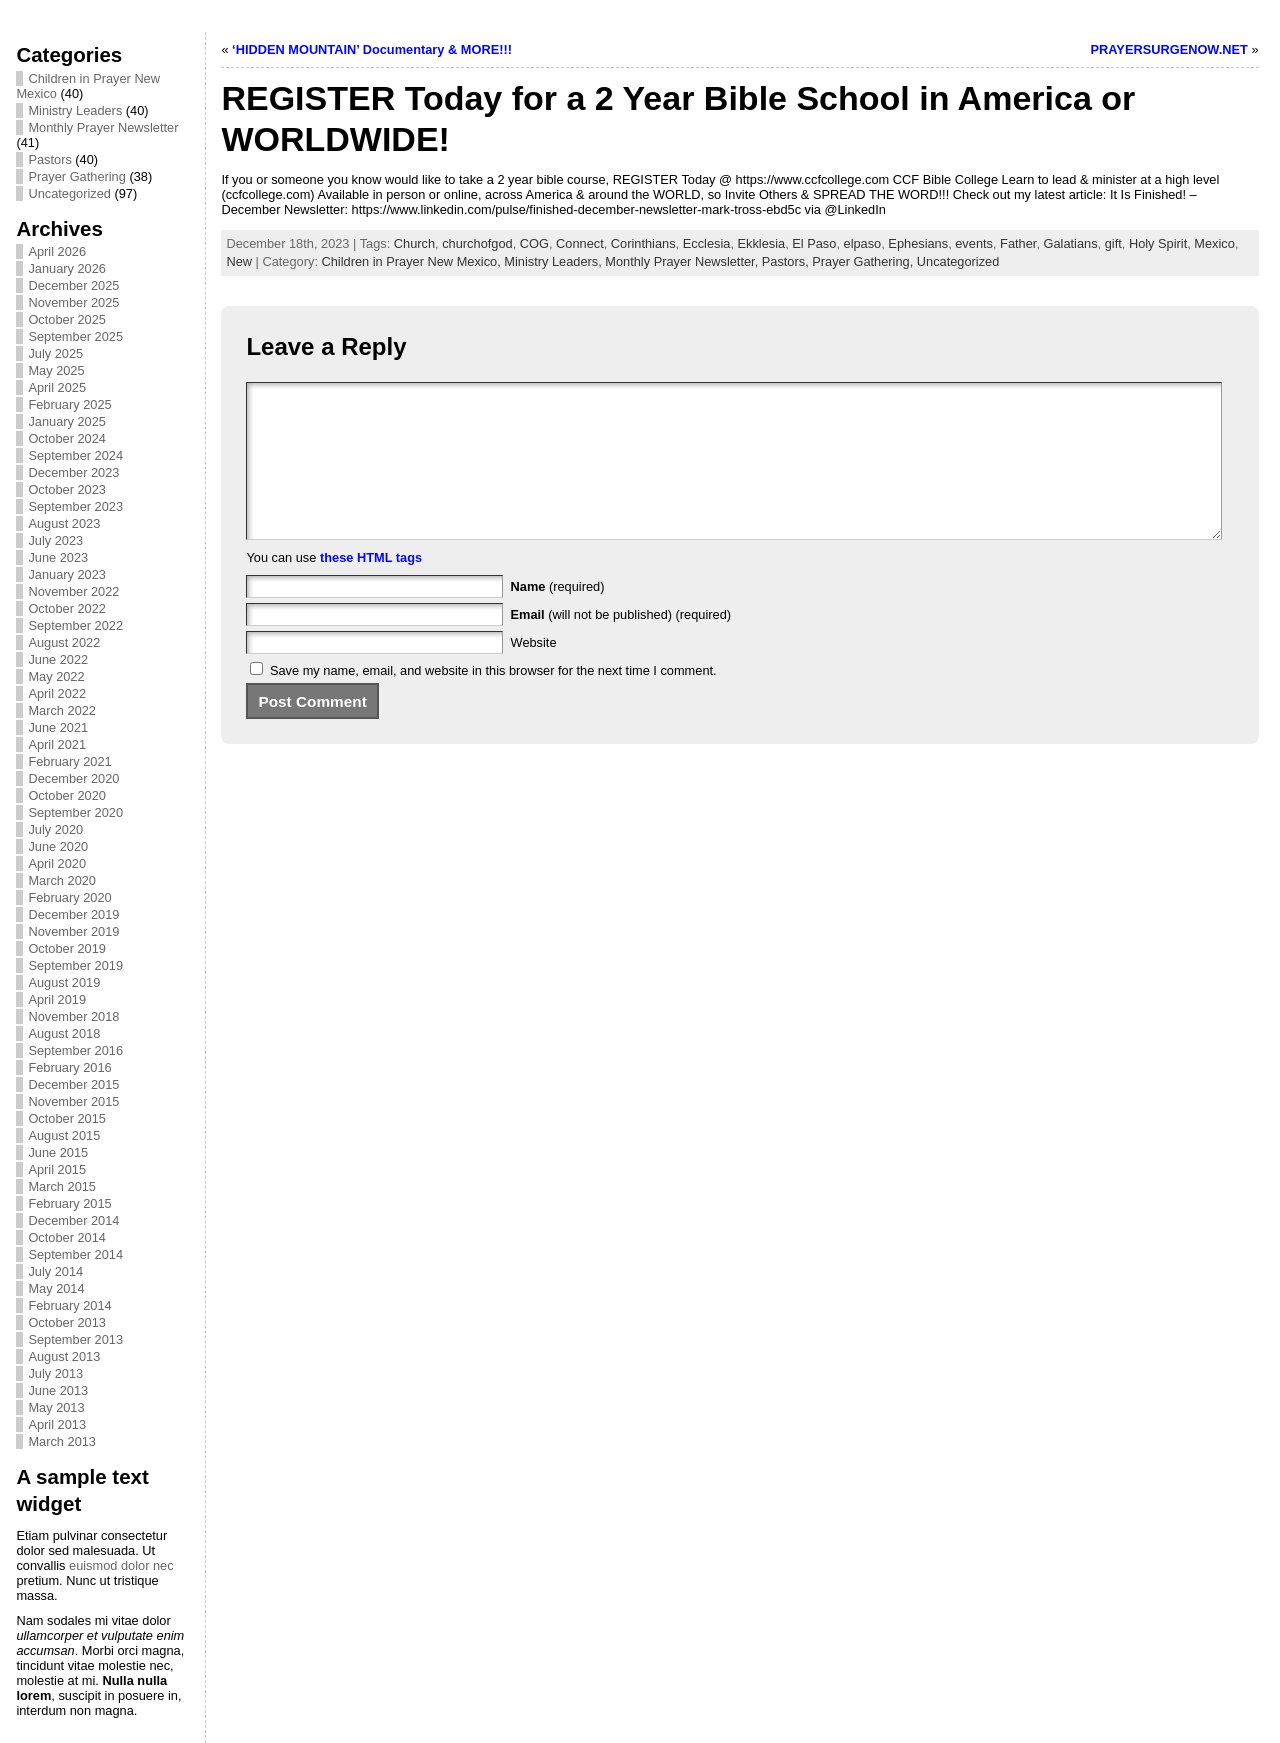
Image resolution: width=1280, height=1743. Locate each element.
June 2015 (58, 1152)
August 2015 (64, 1135)
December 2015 (73, 1084)
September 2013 (75, 1339)
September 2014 (75, 1254)
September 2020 (75, 812)
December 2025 (73, 285)
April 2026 (57, 251)
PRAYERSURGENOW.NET (1169, 49)
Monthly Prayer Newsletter (103, 127)
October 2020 (67, 795)
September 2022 (75, 625)
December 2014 (73, 1220)
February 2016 (69, 1067)
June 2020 (58, 846)
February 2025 (69, 404)
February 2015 (69, 1203)
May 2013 (56, 1407)
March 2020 (62, 880)
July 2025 (55, 353)
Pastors (49, 159)
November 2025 (73, 302)
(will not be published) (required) (621, 644)
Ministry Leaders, (554, 261)
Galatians (1071, 243)
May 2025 (56, 370)
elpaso (863, 243)
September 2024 (75, 455)
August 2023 (64, 523)
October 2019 (67, 948)
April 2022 (57, 693)
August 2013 (64, 1356)
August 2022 (64, 642)
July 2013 (55, 1373)
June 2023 (58, 557)
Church (414, 243)
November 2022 (73, 591)
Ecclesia (707, 243)
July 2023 (55, 540)
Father (1018, 243)
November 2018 (73, 1016)
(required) (558, 616)
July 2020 (55, 829)
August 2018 (64, 1033)
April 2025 (57, 387)
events (974, 243)
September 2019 (75, 965)
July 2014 (55, 1271)
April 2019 (57, 999)
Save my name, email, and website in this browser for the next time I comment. (493, 700)
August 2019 (64, 982)
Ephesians (918, 243)
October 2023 (67, 489)
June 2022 (58, 659)
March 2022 (62, 710)
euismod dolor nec (121, 1565)
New (239, 261)
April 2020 (57, 863)
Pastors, (787, 261)
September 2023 (75, 506)
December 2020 (73, 778)
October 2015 (67, 1118)
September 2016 (75, 1050)
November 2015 (73, 1101)
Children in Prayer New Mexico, (413, 261)
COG (534, 243)
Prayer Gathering (76, 176)
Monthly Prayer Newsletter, (683, 261)
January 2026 (67, 268)
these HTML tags (371, 587)
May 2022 (56, 676)
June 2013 (58, 1390)
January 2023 (67, 574)
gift (1113, 243)
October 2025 (67, 319)
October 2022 (67, 608)
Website (534, 672)
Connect (580, 243)
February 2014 (69, 1305)
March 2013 (62, 1441)
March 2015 (62, 1186)
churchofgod (477, 243)
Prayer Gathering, (864, 261)
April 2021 (57, 744)
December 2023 (73, 472)
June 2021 (58, 727)
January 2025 (67, 421)
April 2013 (57, 1424)
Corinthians (643, 243)
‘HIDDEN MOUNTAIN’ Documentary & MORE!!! (372, 49)
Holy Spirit (1158, 243)
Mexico (1214, 243)
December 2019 (73, 914)
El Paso (814, 243)
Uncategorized (69, 193)
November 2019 (73, 931)
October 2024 (67, 438)
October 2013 (67, 1322)
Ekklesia (762, 243)
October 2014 (67, 1237)
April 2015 (57, 1169)
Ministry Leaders (75, 110)
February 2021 (69, 761)
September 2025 (75, 336)
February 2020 (69, 897)
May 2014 (56, 1288)
